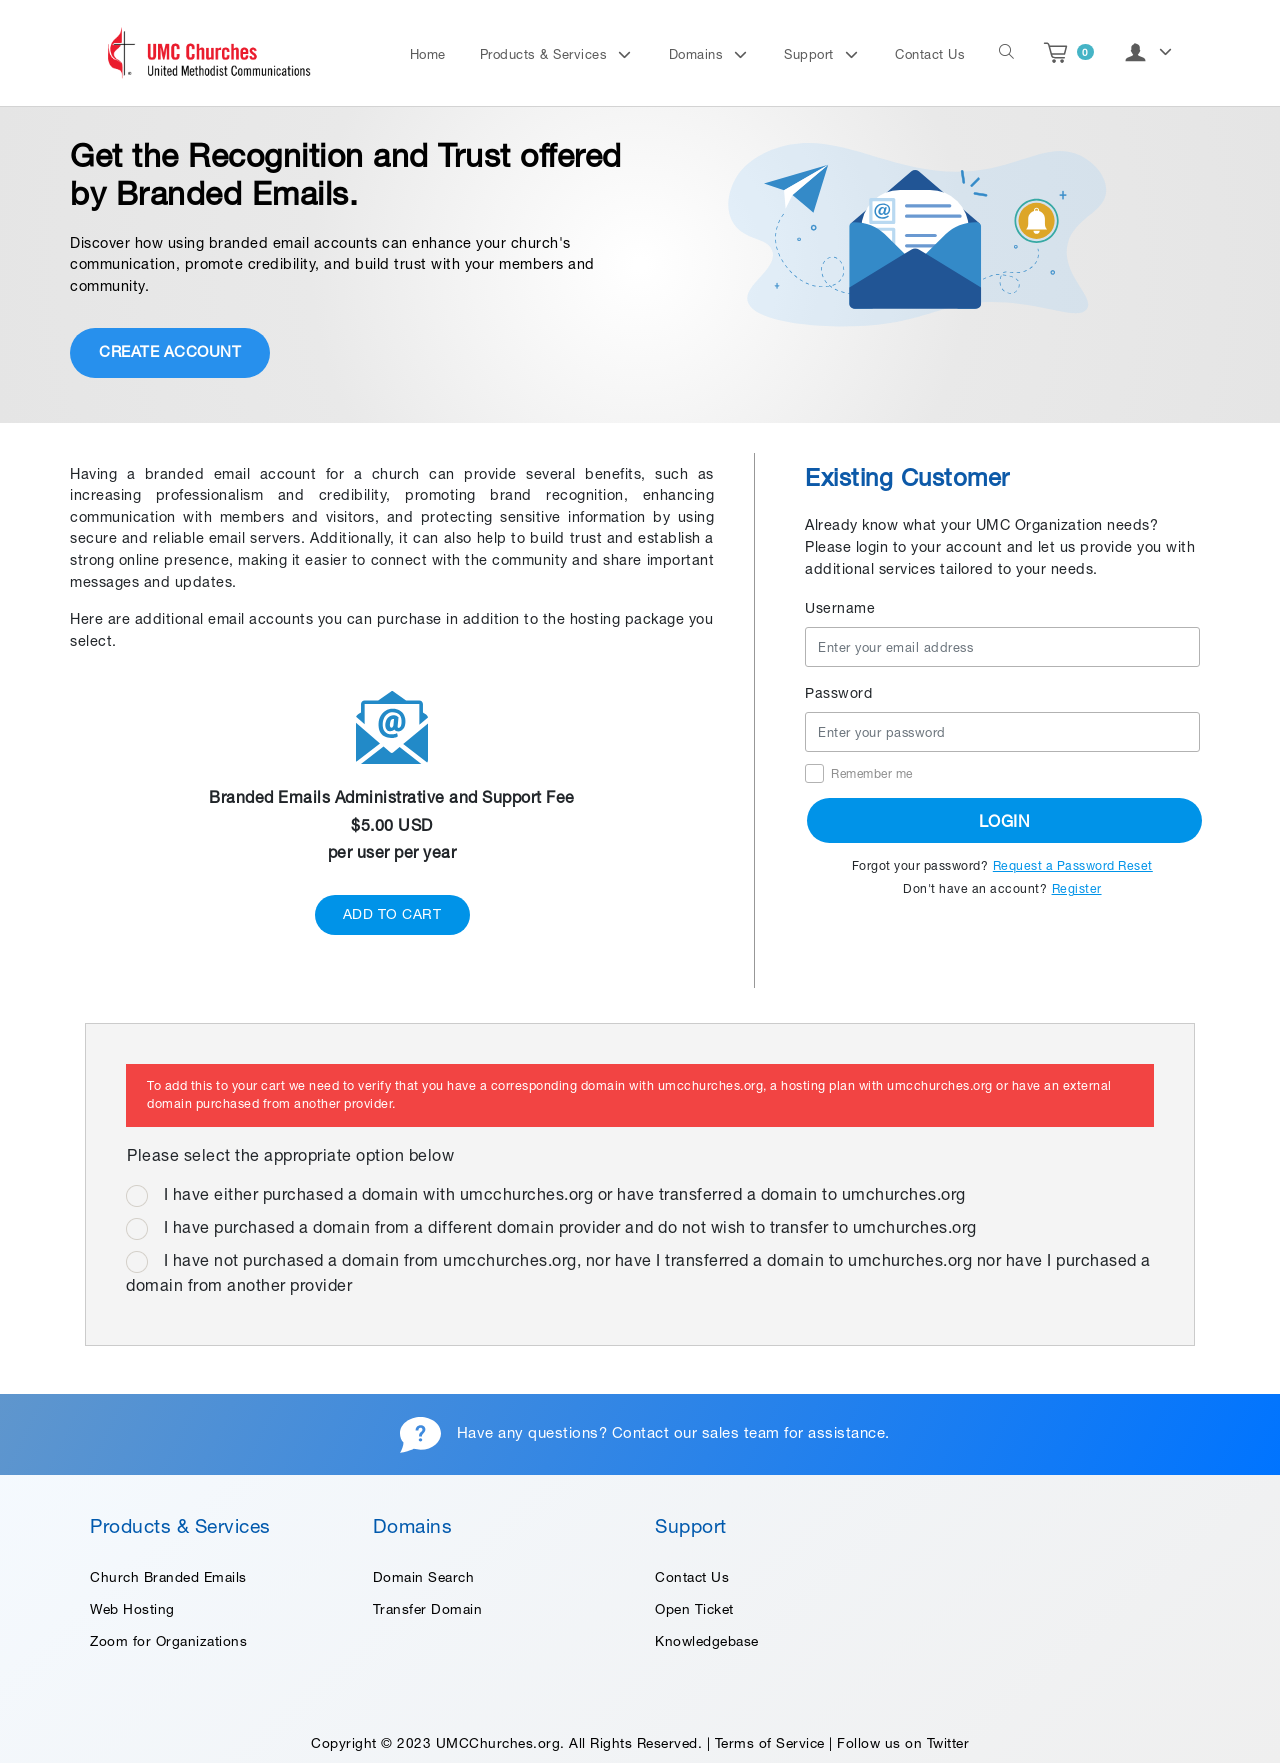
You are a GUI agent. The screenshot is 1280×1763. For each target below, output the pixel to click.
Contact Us (930, 54)
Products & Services (546, 54)
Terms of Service (770, 1743)
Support (811, 54)
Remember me (872, 773)
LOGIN (1005, 821)
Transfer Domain (428, 1609)
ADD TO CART (392, 914)
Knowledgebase (707, 1641)
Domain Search (424, 1577)
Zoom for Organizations (168, 1641)
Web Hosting (132, 1609)
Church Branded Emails (168, 1577)
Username (840, 608)
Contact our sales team (696, 1432)
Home (428, 54)
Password (838, 693)
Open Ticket (694, 1609)
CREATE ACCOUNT (170, 351)
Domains (698, 54)
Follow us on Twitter (903, 1743)
